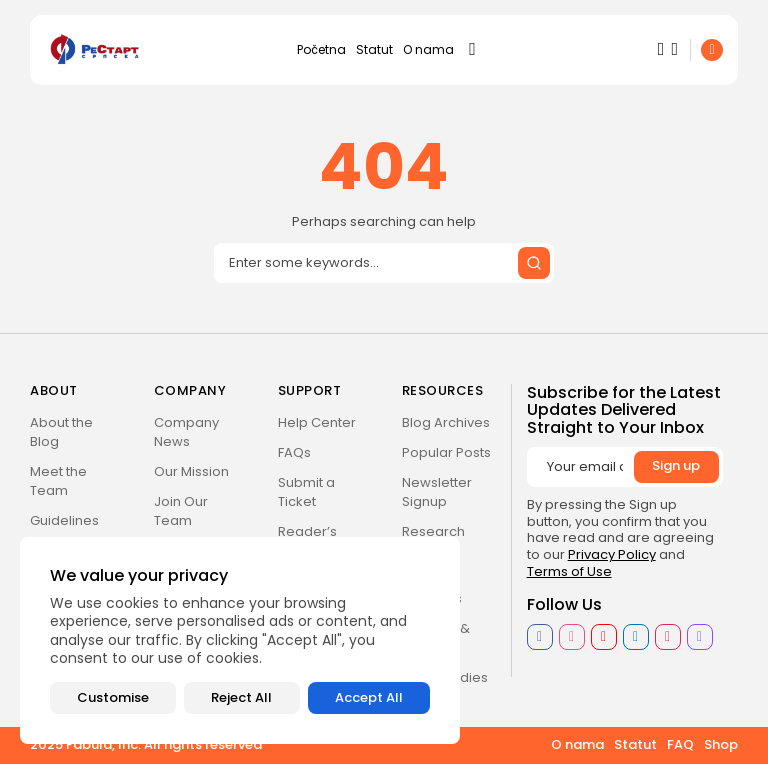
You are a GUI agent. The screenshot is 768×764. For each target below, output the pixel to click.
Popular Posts (446, 452)
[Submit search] (534, 263)
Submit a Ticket (306, 492)
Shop (721, 744)
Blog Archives (446, 422)
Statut (374, 49)
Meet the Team (58, 481)
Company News (186, 432)
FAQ (680, 744)
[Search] (384, 263)
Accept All (369, 697)
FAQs (294, 452)
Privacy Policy (612, 554)
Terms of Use (569, 571)
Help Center (317, 422)
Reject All (241, 697)
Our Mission (191, 471)
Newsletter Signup (437, 492)
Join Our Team (181, 511)
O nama (428, 49)
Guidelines (64, 520)
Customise (113, 697)
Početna (321, 49)
